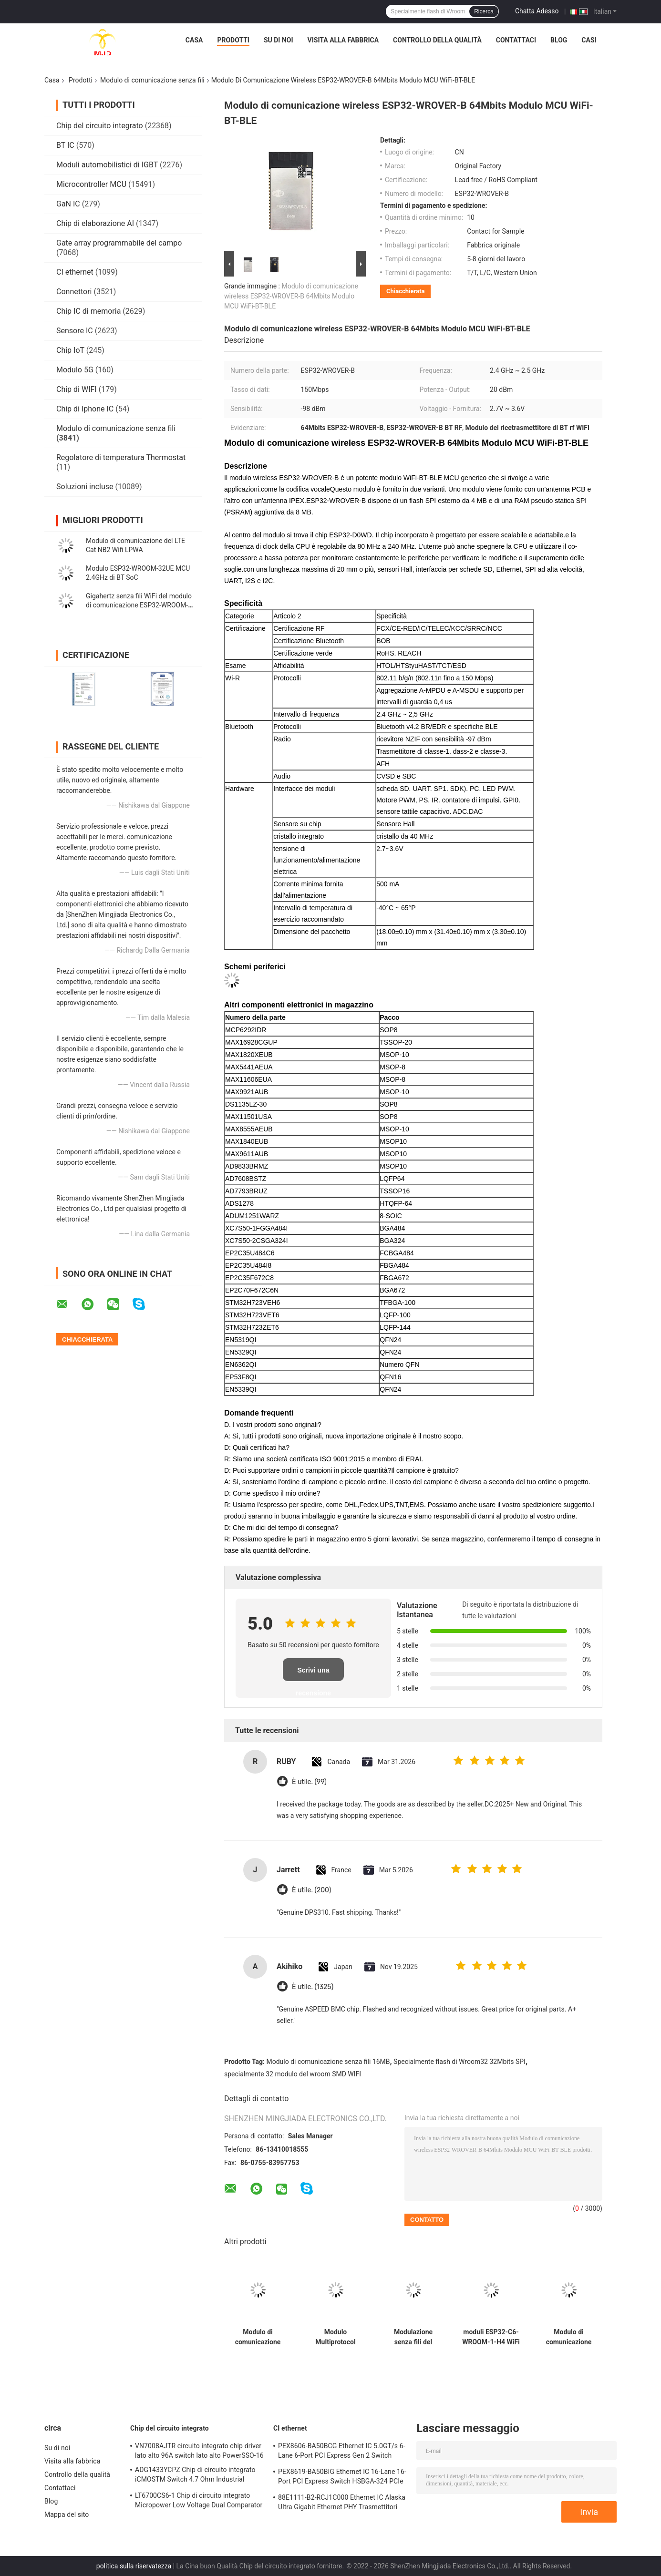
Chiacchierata (405, 291)
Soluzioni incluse (85, 486)
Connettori (74, 291)
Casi (588, 40)
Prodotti (233, 40)
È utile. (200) (311, 1890)
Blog (558, 40)
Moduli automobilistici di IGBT (107, 164)
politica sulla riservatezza (133, 2566)
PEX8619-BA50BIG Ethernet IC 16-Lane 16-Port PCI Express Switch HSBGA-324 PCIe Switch (342, 2478)
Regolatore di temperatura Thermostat (121, 457)
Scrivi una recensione (313, 1673)
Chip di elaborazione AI (95, 223)
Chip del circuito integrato (99, 125)
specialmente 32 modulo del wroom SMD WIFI (292, 2074)
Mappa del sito (66, 2514)
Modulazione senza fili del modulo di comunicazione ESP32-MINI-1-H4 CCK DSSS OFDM (413, 2337)
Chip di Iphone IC (85, 408)
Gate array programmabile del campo (119, 242)
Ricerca (484, 11)
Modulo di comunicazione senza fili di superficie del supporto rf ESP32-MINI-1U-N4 (569, 2337)
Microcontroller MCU (91, 184)
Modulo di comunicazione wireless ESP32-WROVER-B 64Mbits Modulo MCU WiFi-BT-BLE (291, 296)
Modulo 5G (74, 369)
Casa (194, 40)
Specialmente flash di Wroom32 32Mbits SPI (459, 2061)
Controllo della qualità (437, 40)
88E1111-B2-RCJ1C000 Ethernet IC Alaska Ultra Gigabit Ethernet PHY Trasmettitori (341, 2502)
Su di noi (278, 40)
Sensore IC (74, 330)
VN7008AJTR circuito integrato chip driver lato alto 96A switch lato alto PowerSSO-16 (199, 2450)
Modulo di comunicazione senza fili (152, 80)
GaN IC (68, 203)
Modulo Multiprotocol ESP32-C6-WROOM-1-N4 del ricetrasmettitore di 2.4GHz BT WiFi (335, 2337)
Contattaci (516, 40)
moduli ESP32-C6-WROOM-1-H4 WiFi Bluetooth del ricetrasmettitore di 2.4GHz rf (491, 2337)
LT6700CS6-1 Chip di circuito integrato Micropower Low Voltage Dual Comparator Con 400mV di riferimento (198, 2502)
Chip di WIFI (76, 389)
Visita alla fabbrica (343, 40)
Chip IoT (70, 350)
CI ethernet (74, 272)
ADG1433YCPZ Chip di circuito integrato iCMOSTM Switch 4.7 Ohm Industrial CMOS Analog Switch (195, 2476)
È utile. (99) (309, 1782)
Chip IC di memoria (88, 311)
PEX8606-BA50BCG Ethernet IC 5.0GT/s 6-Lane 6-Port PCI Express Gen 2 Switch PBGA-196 (341, 2452)
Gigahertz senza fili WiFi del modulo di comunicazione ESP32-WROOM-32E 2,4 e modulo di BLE (139, 605)
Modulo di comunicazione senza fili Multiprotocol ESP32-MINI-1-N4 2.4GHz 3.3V (257, 2337)
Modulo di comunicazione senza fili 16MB (328, 2061)
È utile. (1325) (312, 1987)
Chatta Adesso (537, 11)
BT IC (65, 145)
